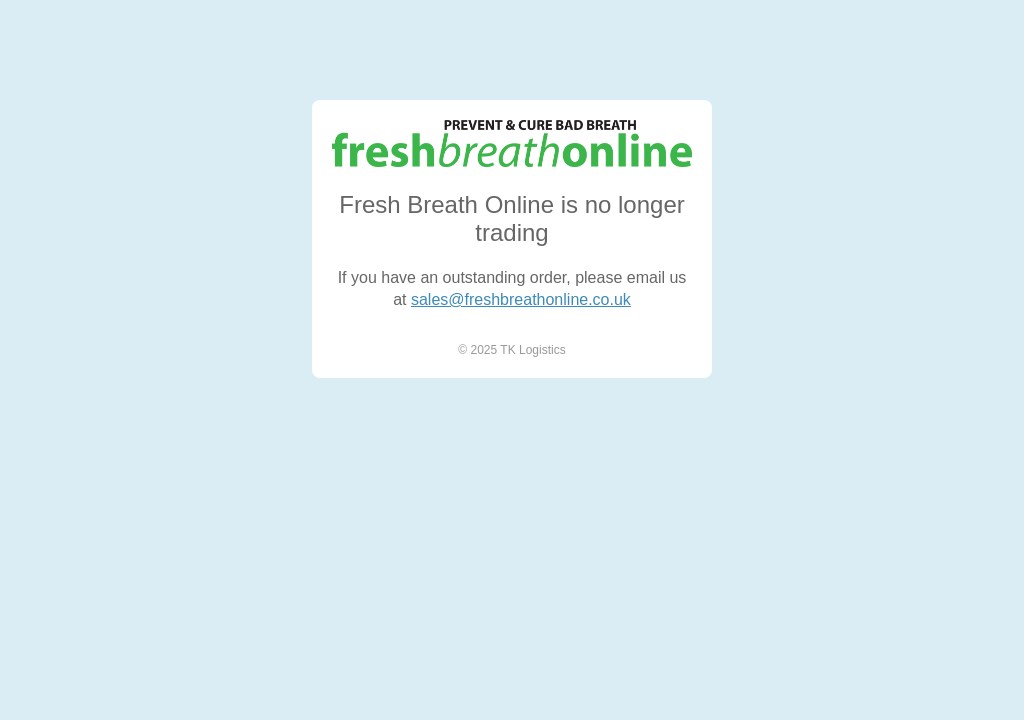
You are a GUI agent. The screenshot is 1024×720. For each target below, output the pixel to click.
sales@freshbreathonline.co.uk (521, 299)
